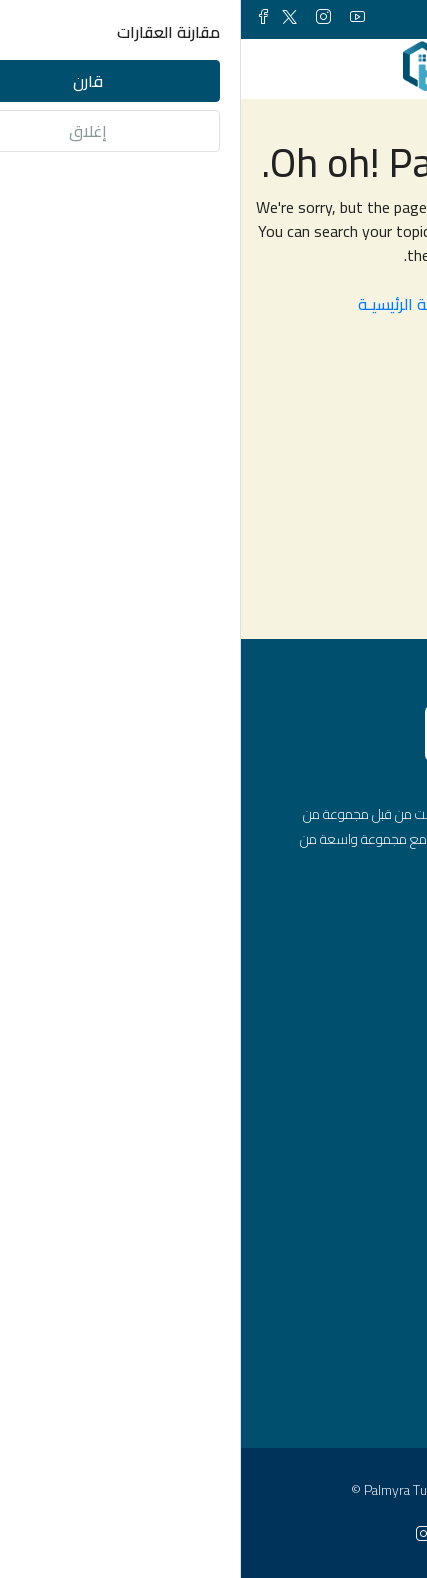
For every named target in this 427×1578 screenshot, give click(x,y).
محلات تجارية (329, 1227)
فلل (355, 1193)
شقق (350, 1125)
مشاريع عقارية (323, 1261)
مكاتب (347, 1159)
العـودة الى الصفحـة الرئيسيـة (214, 304)
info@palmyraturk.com (293, 1008)
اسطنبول (341, 1374)
